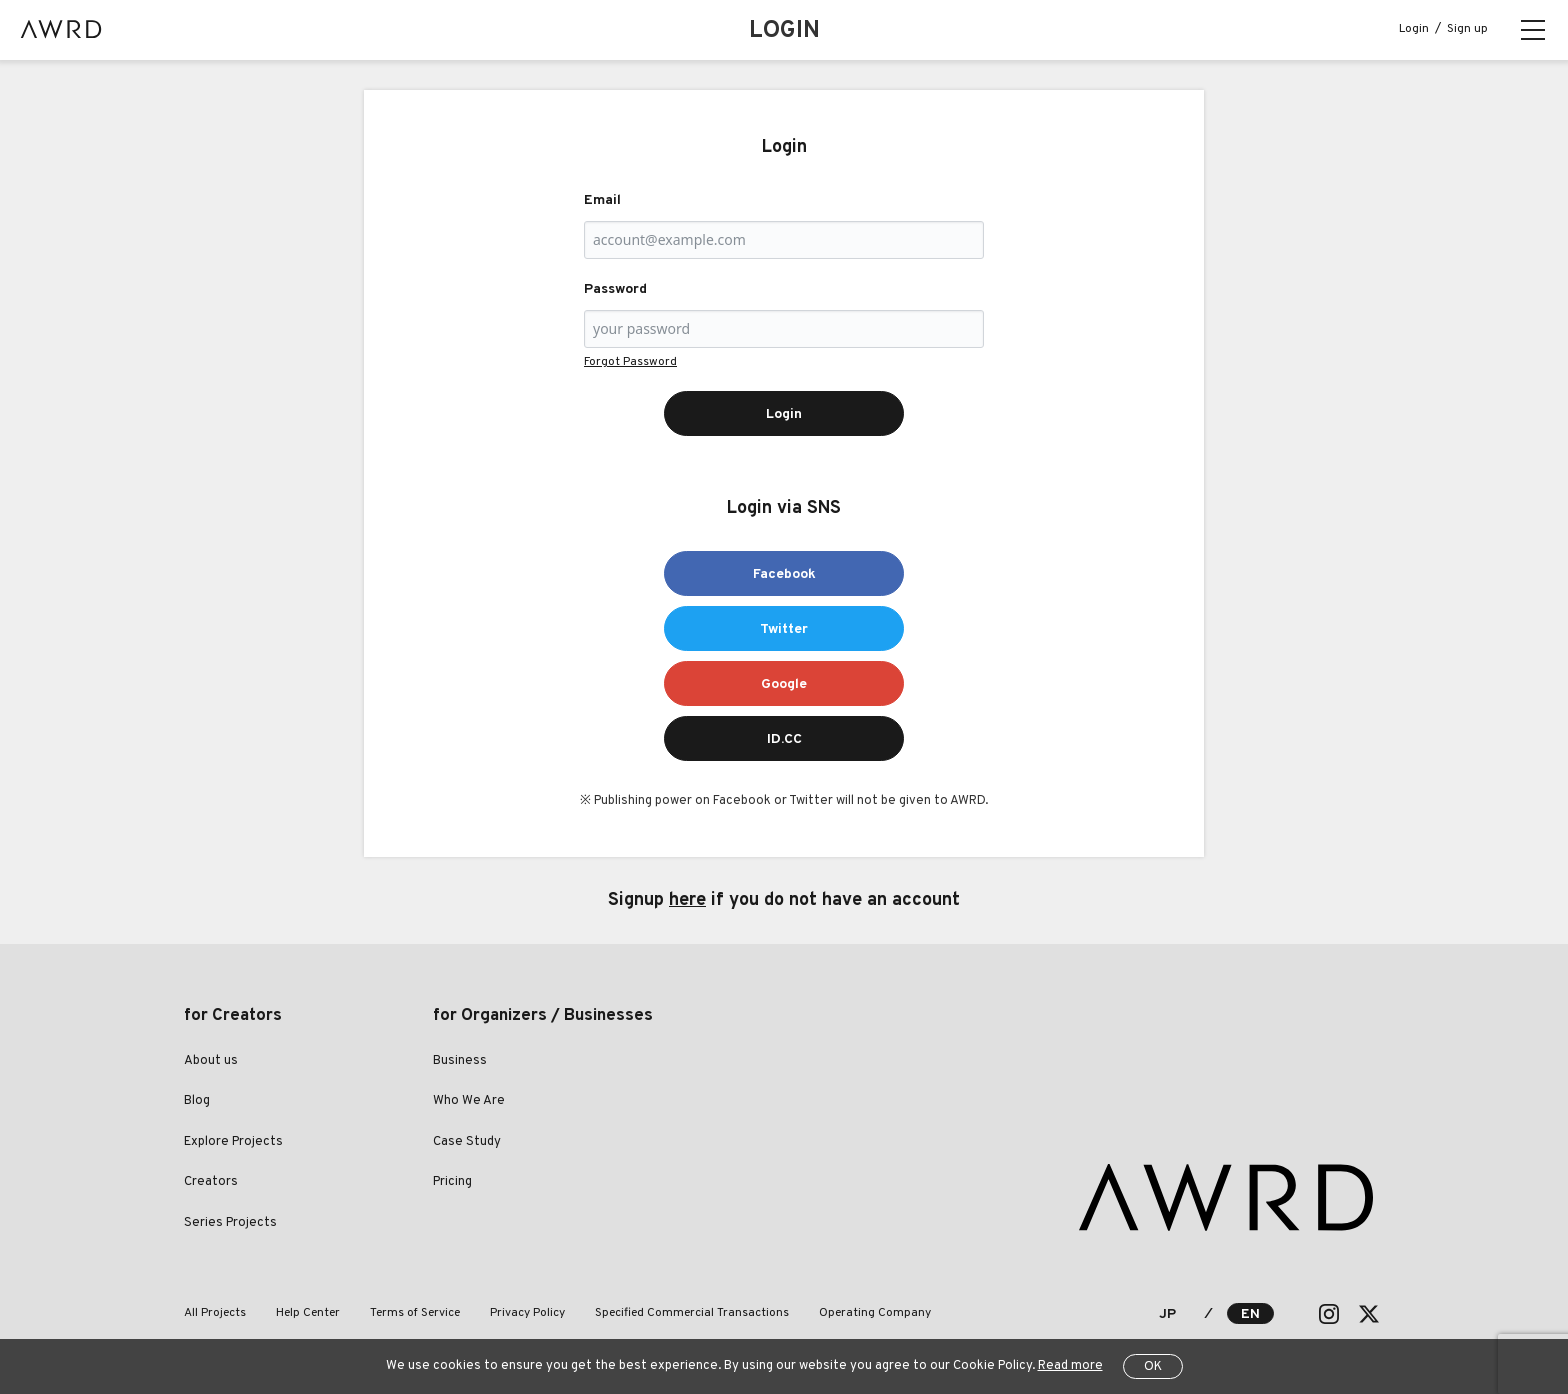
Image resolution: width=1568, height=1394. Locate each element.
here (687, 900)
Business (460, 1061)
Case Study (467, 1142)
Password (615, 289)
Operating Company (875, 1313)
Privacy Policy (527, 1313)
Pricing (452, 1182)
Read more (1070, 1366)
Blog (197, 1101)
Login (1414, 29)
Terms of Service (415, 1313)
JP (1167, 1314)
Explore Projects (233, 1142)
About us (211, 1061)
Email (602, 200)
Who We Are (469, 1101)
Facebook (784, 574)
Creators (211, 1182)
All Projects (215, 1313)
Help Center (308, 1313)
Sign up (1467, 29)
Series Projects (230, 1223)
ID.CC (784, 739)
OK (1153, 1367)
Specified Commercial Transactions (692, 1313)
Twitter (784, 629)
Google (784, 684)
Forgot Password (630, 362)
